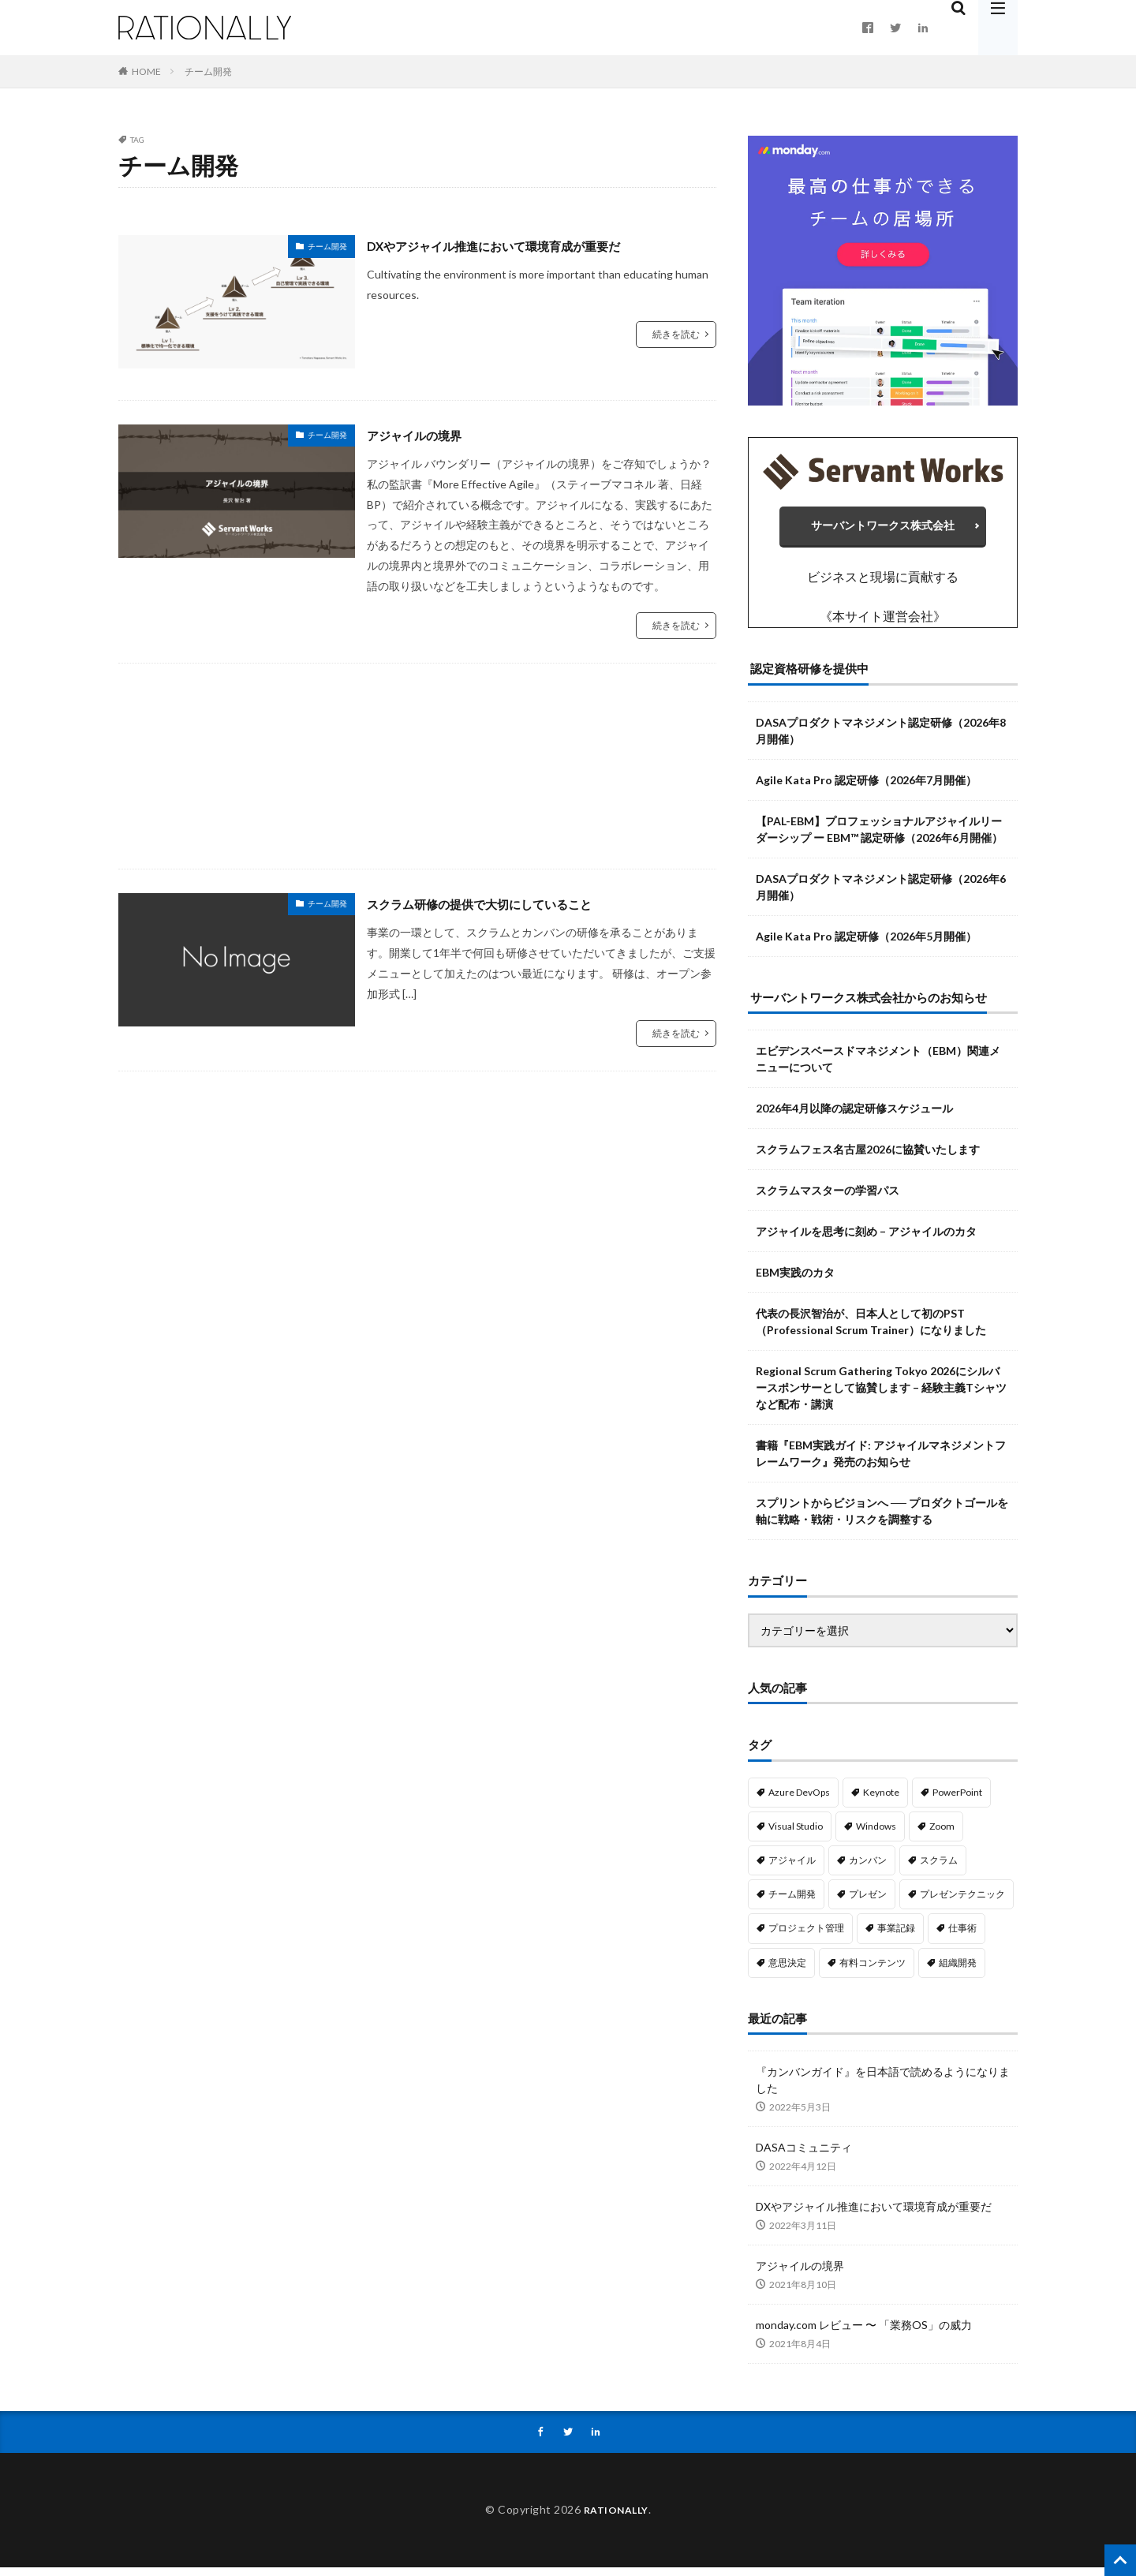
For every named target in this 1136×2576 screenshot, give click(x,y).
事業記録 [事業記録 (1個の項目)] (896, 1936)
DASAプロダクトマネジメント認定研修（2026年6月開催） (881, 894)
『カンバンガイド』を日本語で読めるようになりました (883, 2088)
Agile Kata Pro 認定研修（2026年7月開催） (866, 787)
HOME (146, 71)
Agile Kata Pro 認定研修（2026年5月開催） (866, 943)
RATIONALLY (616, 2519)
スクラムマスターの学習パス (827, 1198)
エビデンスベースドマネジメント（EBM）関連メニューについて (878, 1067)
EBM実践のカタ (795, 1280)
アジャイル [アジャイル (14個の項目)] (792, 1868)
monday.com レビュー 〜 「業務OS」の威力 (864, 2332)
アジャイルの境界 (423, 434)
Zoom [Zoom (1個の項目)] (942, 1834)
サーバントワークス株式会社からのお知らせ (868, 1004)
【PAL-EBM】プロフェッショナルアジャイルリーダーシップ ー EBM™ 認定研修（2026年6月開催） (879, 836)
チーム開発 (208, 71)
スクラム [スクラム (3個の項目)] (939, 1868)
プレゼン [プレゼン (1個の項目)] (868, 1902)
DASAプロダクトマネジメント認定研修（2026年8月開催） (881, 738)
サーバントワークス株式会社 (883, 529)
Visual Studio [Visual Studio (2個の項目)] (795, 1834)
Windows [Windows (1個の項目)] (876, 1834)
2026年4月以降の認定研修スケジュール (854, 1116)
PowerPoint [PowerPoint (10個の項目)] (957, 1799)
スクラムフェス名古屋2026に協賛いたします (868, 1157)
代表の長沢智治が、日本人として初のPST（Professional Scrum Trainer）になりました (871, 1329)
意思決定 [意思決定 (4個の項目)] (787, 1970)
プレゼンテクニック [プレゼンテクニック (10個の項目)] (962, 1902)
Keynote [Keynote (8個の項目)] (881, 1799)
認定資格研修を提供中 (809, 676)
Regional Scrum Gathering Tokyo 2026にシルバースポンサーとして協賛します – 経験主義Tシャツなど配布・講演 (881, 1395)
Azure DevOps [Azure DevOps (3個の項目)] (799, 1799)
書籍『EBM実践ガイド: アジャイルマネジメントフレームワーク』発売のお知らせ (881, 1461)
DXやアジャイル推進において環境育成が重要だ (519, 245)
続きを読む (676, 334)
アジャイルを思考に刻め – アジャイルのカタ (866, 1239)
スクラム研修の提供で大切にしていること (502, 903)
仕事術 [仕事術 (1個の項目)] (962, 1936)
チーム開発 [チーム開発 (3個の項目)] (792, 1902)
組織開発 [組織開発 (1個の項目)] (958, 1970)
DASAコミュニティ (804, 2155)
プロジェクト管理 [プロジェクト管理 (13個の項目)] (806, 1936)
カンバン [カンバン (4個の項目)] (868, 1868)
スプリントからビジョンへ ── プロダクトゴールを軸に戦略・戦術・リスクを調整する (882, 1519)
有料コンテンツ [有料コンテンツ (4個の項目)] (872, 1970)
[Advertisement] (417, 766)
